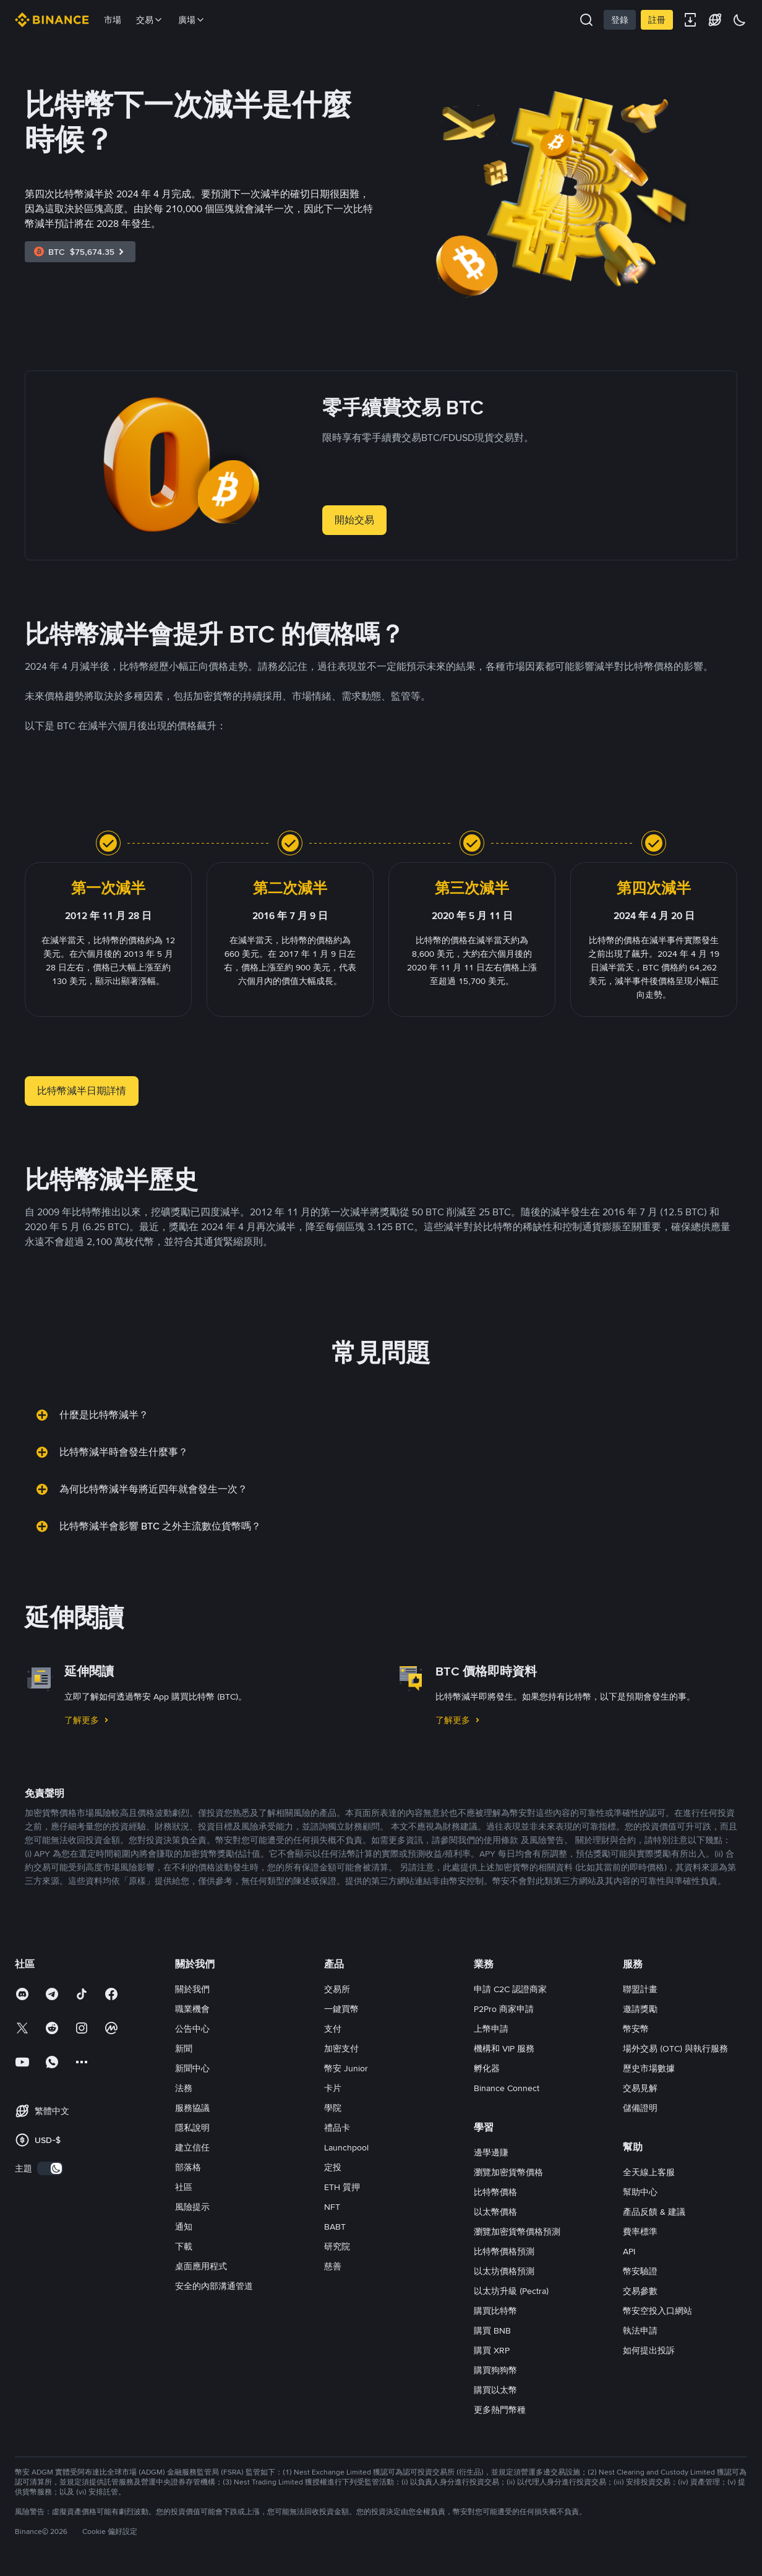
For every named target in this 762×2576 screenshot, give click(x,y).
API (629, 2251)
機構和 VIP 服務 (504, 2048)
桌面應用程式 (201, 2266)
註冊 (657, 19)
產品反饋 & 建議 (654, 2211)
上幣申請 (491, 2028)
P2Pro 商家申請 (504, 2008)
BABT (335, 2226)
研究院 (337, 2246)
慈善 (332, 2266)
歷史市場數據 (649, 2068)
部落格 (188, 2167)
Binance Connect (506, 2088)
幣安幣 (636, 2028)
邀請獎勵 (640, 2008)
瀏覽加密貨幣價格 (508, 2172)
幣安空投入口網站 (657, 2310)
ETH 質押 (342, 2187)
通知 (183, 2226)
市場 (112, 19)
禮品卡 (337, 2127)
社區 (183, 2187)
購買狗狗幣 (495, 2370)
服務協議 (192, 2107)
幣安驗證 (640, 2271)
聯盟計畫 (640, 1989)
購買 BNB (492, 2330)
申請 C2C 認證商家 (510, 1989)
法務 (183, 2088)
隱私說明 (192, 2127)
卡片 (332, 2088)
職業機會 (192, 2008)
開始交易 (354, 519)
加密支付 (341, 2048)
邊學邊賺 (491, 2152)
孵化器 (487, 2068)
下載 (183, 2246)
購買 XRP (492, 2350)
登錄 (619, 19)
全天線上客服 (649, 2172)
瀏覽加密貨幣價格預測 (517, 2231)
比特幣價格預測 (504, 2251)
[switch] (50, 2168)
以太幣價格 (495, 2211)
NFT (332, 2206)
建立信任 (192, 2147)
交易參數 (640, 2290)
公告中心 (192, 2028)
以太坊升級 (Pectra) (511, 2290)
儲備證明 (640, 2107)
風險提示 (192, 2206)
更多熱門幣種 (500, 2409)
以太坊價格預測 (504, 2271)
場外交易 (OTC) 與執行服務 (675, 2048)
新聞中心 (192, 2068)
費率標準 (640, 2231)
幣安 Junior (346, 2068)
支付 (332, 2028)
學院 (332, 2107)
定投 (332, 2167)
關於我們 (192, 1989)
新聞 (183, 2048)
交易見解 (640, 2088)
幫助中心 (640, 2191)
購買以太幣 (495, 2389)
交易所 (337, 1989)
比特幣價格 (495, 2191)
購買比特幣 (495, 2310)
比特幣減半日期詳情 (81, 1090)
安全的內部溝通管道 (214, 2285)
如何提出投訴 (649, 2350)
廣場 (191, 19)
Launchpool (346, 2147)
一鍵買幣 (341, 2008)
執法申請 (640, 2330)
